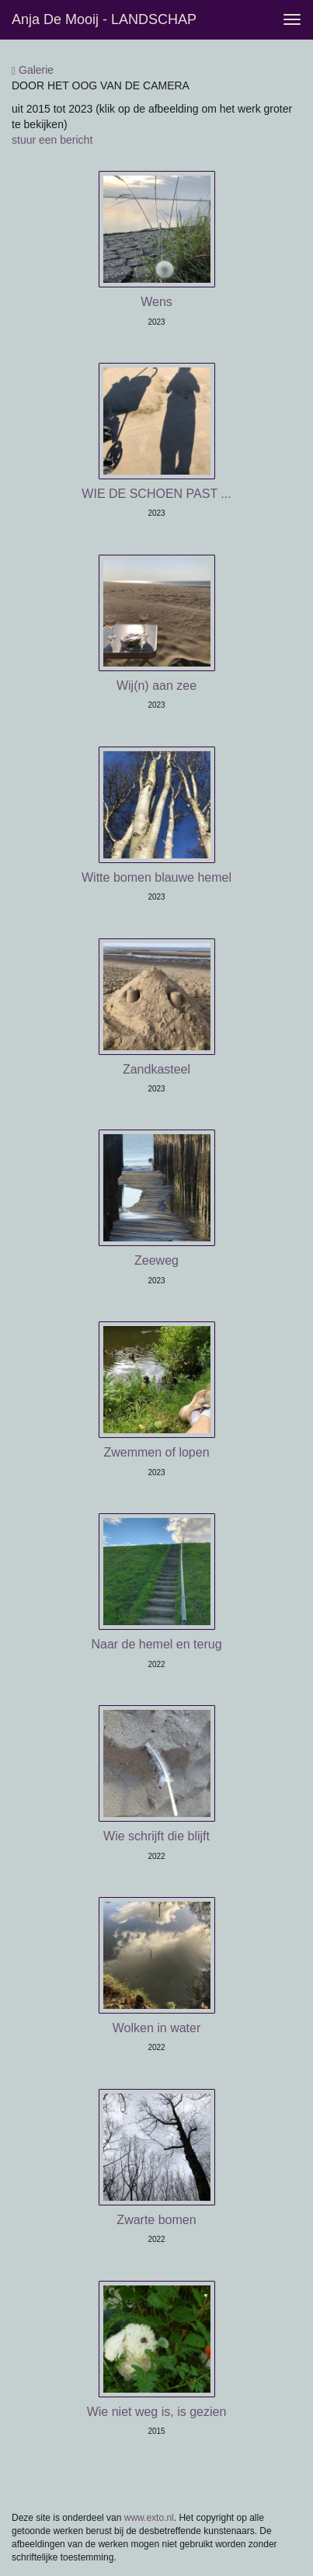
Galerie (33, 70)
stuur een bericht (52, 140)
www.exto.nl (149, 2517)
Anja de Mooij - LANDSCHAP (104, 19)
